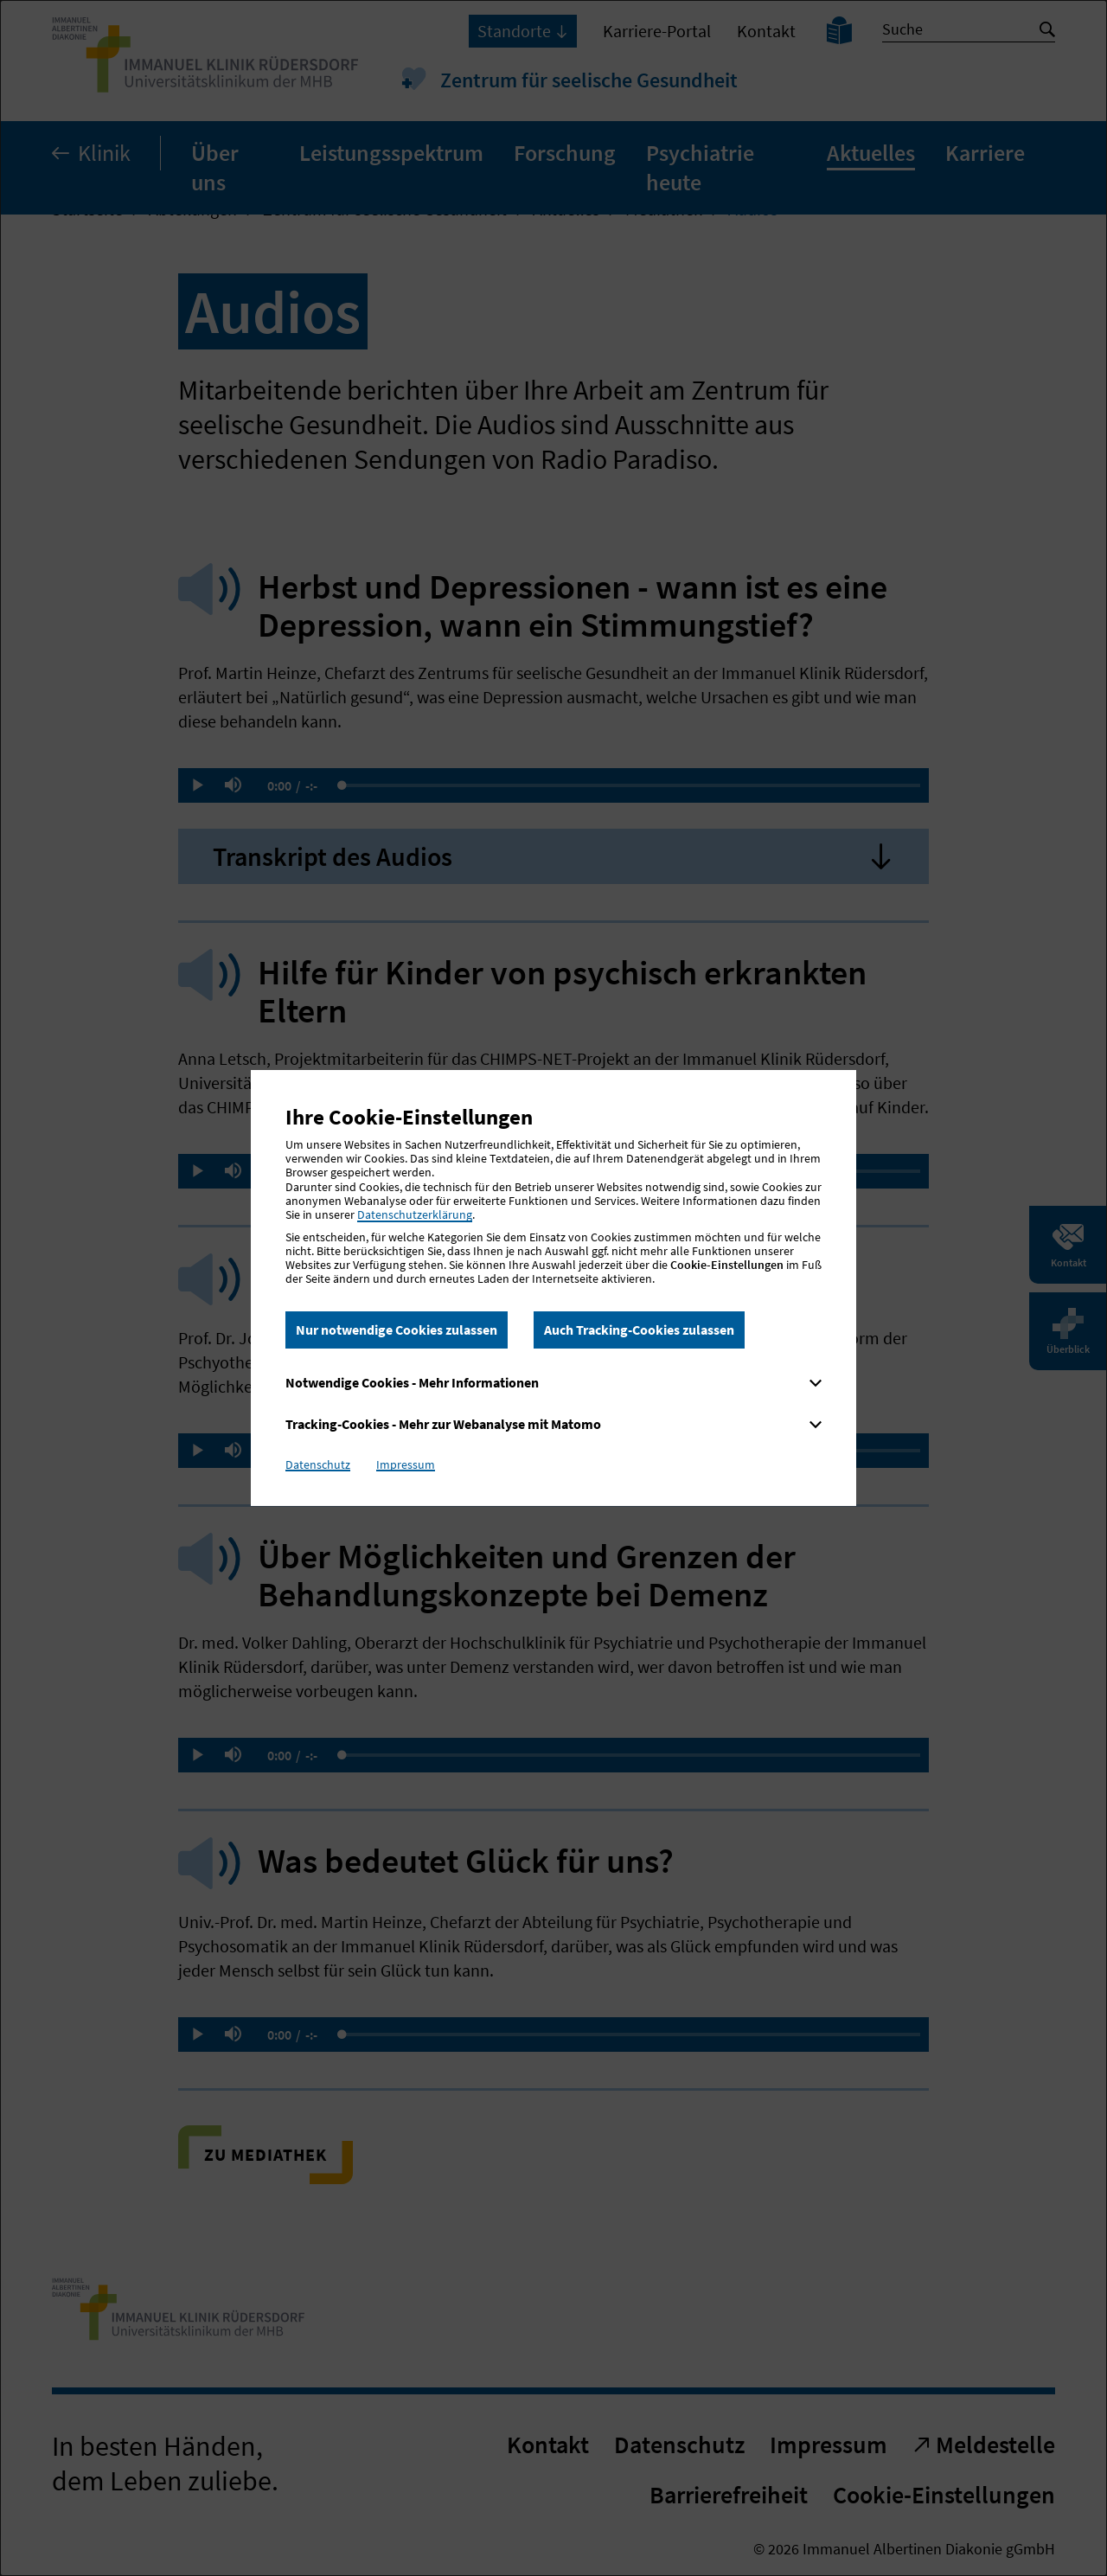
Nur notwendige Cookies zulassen (396, 1329)
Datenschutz (317, 1464)
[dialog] (553, 1288)
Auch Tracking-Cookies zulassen (639, 1329)
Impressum (405, 1464)
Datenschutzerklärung (414, 1214)
